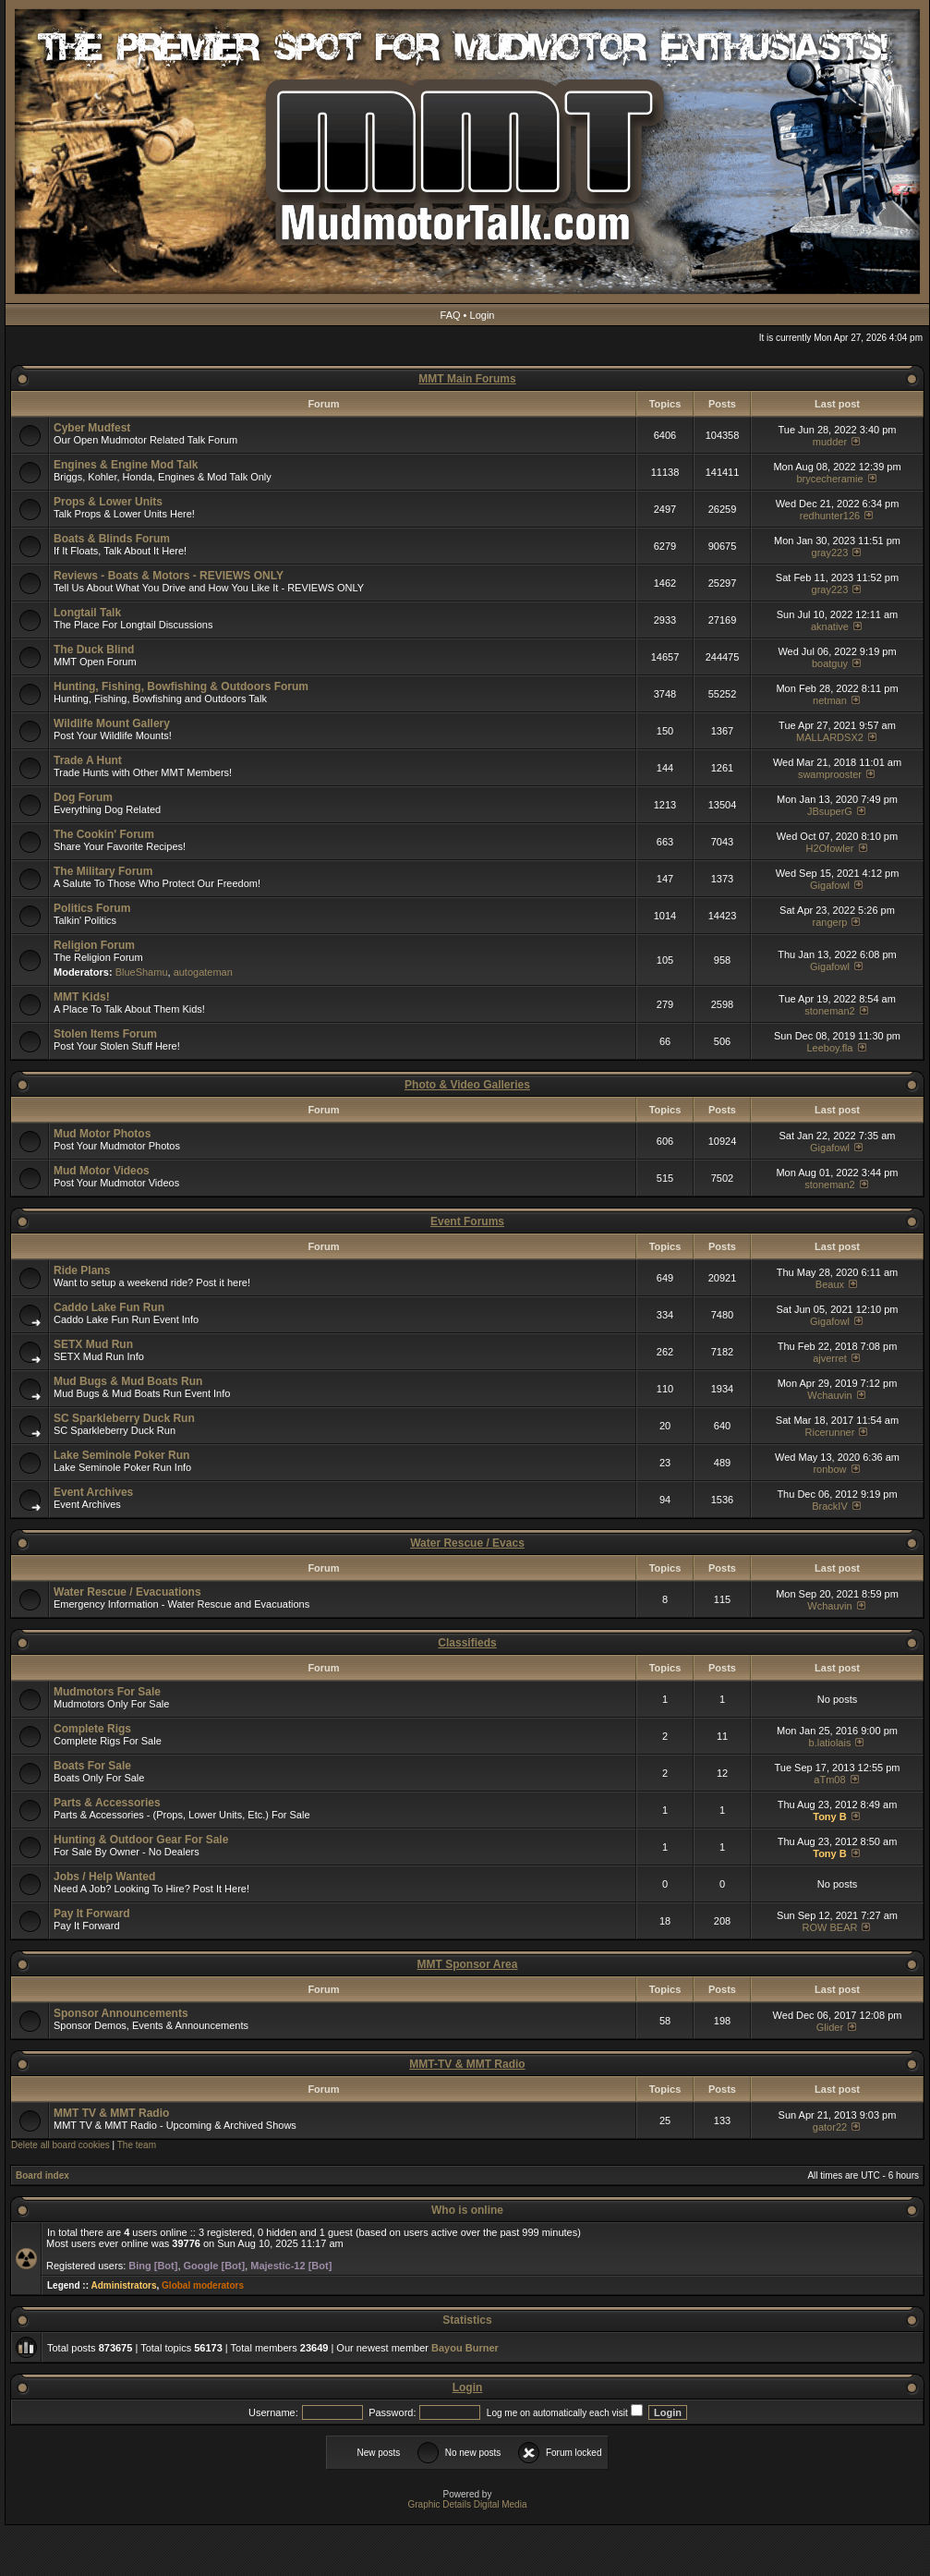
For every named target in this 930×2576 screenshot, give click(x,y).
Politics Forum (92, 908)
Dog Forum (83, 797)
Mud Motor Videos (102, 1170)
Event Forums (467, 1221)
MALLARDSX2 (830, 737)
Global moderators (203, 2285)
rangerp (830, 922)
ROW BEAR (830, 1927)
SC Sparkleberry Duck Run (124, 1418)
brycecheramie (829, 478)
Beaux (829, 1284)
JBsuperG (829, 811)
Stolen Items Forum (105, 1033)
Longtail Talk (87, 612)
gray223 (830, 552)
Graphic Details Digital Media (467, 2504)
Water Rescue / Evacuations (127, 1592)
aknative (830, 626)
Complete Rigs (92, 1728)
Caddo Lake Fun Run (109, 1307)
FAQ (451, 315)
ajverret (830, 1358)
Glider (829, 2027)
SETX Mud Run (93, 1344)
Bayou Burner (465, 2347)
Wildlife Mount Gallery (112, 723)
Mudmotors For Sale (107, 1691)
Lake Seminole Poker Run (121, 1455)
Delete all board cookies (60, 2145)
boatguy (830, 663)
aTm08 (829, 1779)
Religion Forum (94, 945)
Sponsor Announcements (121, 2013)
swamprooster (830, 774)
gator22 (830, 2126)
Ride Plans (82, 1270)
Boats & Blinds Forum (112, 538)
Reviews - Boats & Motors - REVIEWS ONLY (169, 575)
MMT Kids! (82, 996)
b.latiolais (830, 1742)
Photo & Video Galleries (467, 1084)
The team (136, 2145)
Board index (42, 2175)
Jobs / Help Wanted (104, 1876)
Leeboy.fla (829, 1047)
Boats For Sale (92, 1765)
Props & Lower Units (108, 501)
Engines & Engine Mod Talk (126, 464)
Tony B (829, 1816)
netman (830, 700)
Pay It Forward (92, 1913)
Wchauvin (829, 1395)
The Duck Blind (94, 649)
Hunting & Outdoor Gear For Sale (141, 1839)
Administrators (123, 2285)
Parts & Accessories (107, 1802)
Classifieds (467, 1642)
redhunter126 (830, 515)
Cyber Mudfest (92, 427)
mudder (830, 441)
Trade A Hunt (88, 760)
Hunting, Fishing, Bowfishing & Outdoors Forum (181, 686)
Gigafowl (830, 885)
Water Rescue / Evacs (467, 1543)
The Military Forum (103, 871)
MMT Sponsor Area (467, 1964)
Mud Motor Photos (102, 1133)
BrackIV (830, 1506)
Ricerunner (830, 1432)
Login (482, 315)
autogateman (203, 972)
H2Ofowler (829, 848)
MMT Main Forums (466, 378)
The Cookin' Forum (104, 834)
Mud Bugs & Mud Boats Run (128, 1381)
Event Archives (93, 1492)
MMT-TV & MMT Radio (467, 2064)
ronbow (829, 1469)
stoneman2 (829, 1010)
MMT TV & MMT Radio (111, 2113)
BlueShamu (141, 972)
